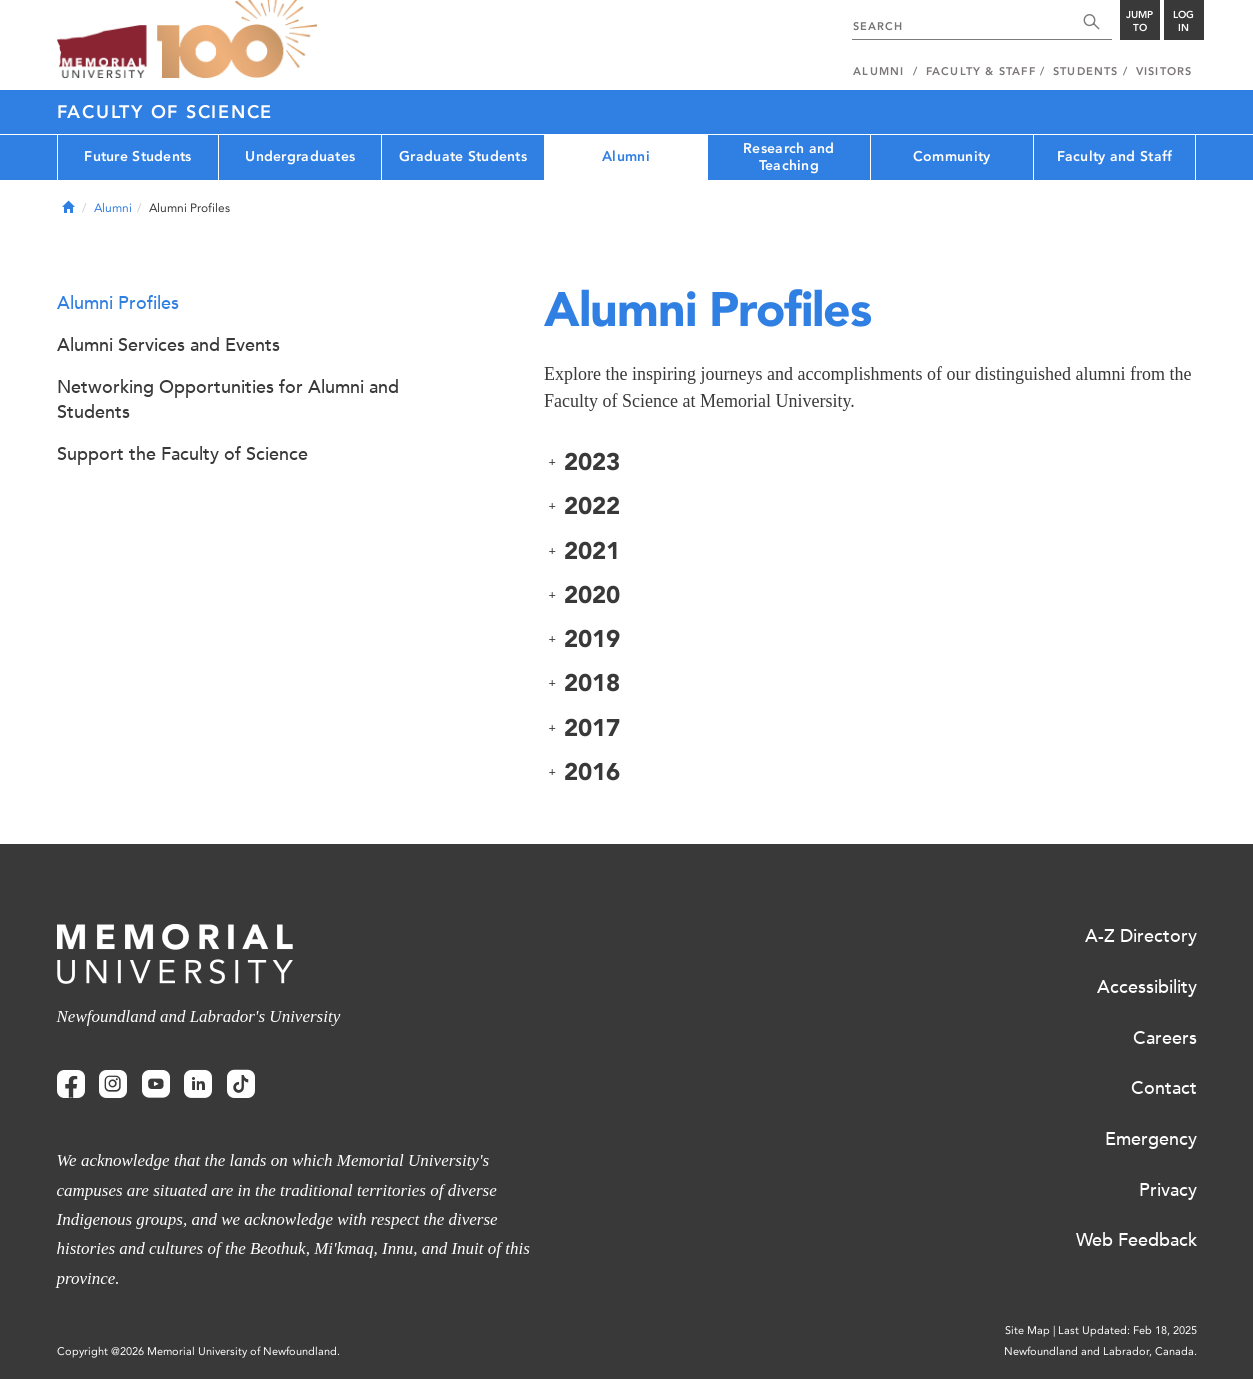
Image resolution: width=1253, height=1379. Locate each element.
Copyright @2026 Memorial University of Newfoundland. (198, 1351)
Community (952, 156)
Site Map (1027, 1330)
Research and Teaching (788, 157)
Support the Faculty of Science (182, 454)
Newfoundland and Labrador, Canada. (1100, 1351)
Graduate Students (463, 156)
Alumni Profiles (118, 303)
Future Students (137, 156)
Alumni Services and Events (168, 345)
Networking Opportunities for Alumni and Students (228, 400)
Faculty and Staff (1115, 156)
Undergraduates (300, 156)
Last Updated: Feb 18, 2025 (1127, 1330)
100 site (237, 40)
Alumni (626, 156)
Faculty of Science (165, 112)
